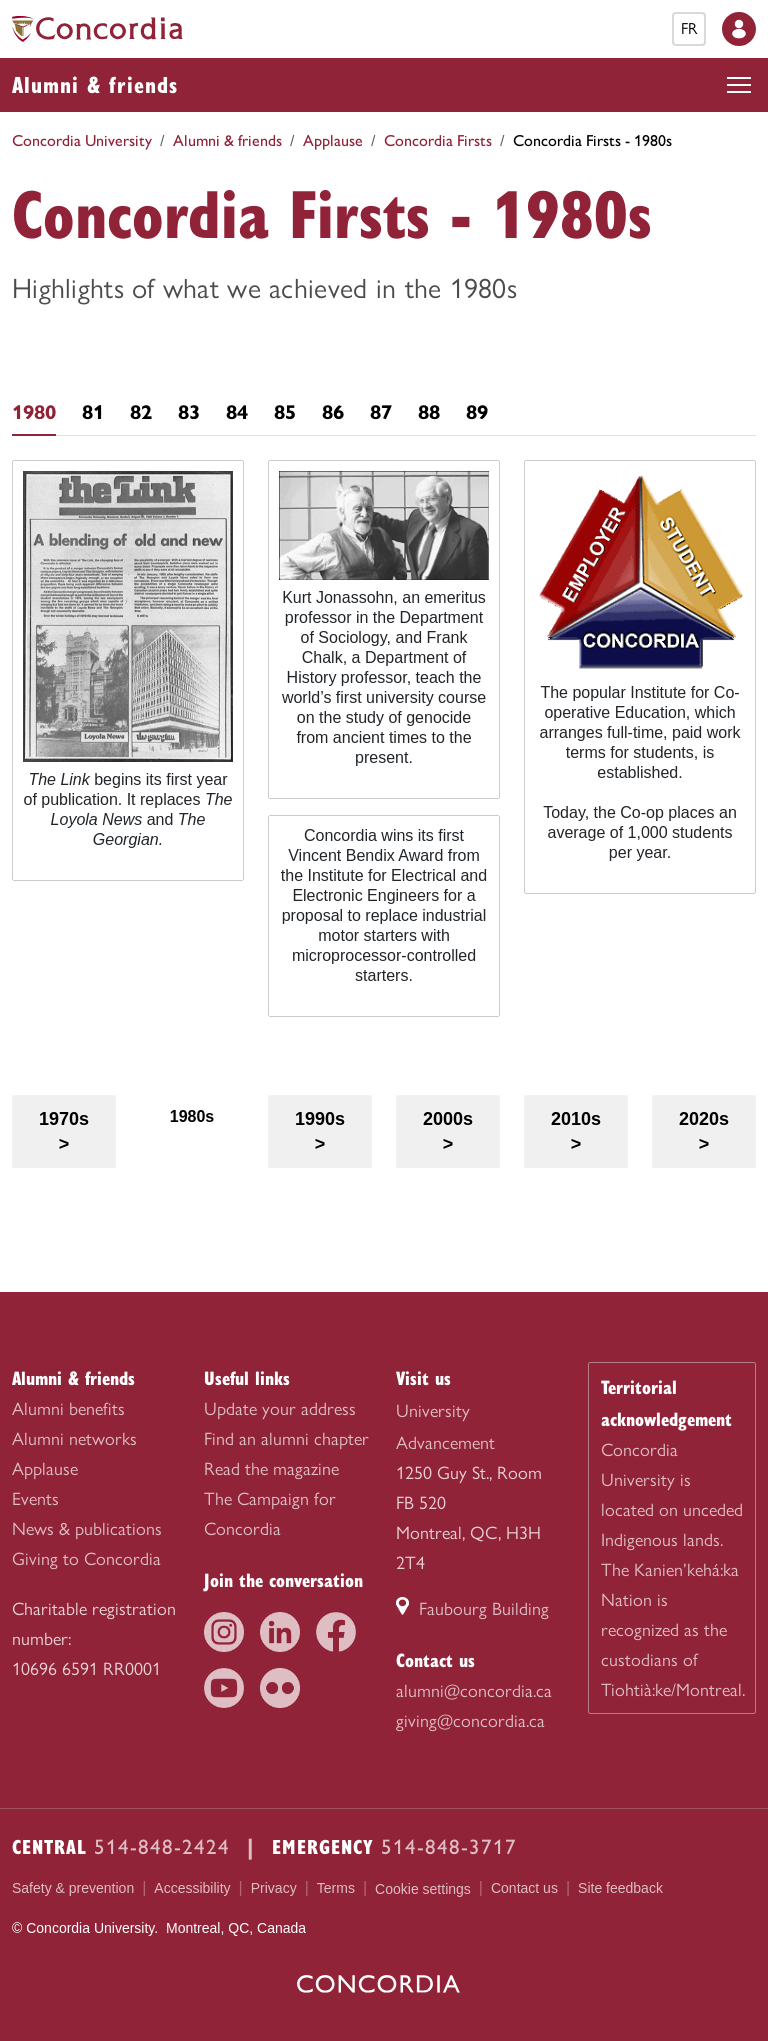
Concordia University (82, 140)
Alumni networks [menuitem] (74, 1439)
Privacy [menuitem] (274, 1888)
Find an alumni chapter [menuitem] (286, 1439)
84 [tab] (237, 412)
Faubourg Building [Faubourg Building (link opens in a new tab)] (472, 1609)
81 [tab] (93, 412)
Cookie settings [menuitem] (423, 1889)
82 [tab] (141, 412)
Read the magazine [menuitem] (271, 1469)
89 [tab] (477, 412)
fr (689, 28)
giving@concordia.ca (470, 1721)
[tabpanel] (384, 746)
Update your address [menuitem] (280, 1409)
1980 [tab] (34, 412)
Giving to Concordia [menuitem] (86, 1559)
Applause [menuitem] (45, 1469)
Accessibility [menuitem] (192, 1888)
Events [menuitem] (35, 1499)
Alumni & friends (95, 83)
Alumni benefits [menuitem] (68, 1409)
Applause (333, 140)
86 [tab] (333, 412)
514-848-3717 (449, 1846)
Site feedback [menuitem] (620, 1888)
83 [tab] (189, 412)
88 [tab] (429, 412)
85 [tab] (285, 412)
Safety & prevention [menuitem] (73, 1888)
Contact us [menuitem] (524, 1888)
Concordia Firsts (438, 140)
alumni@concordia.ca (474, 1691)
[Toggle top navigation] (739, 85)
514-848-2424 (162, 1846)
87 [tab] (381, 412)
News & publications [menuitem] (87, 1529)
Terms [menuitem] (336, 1888)
